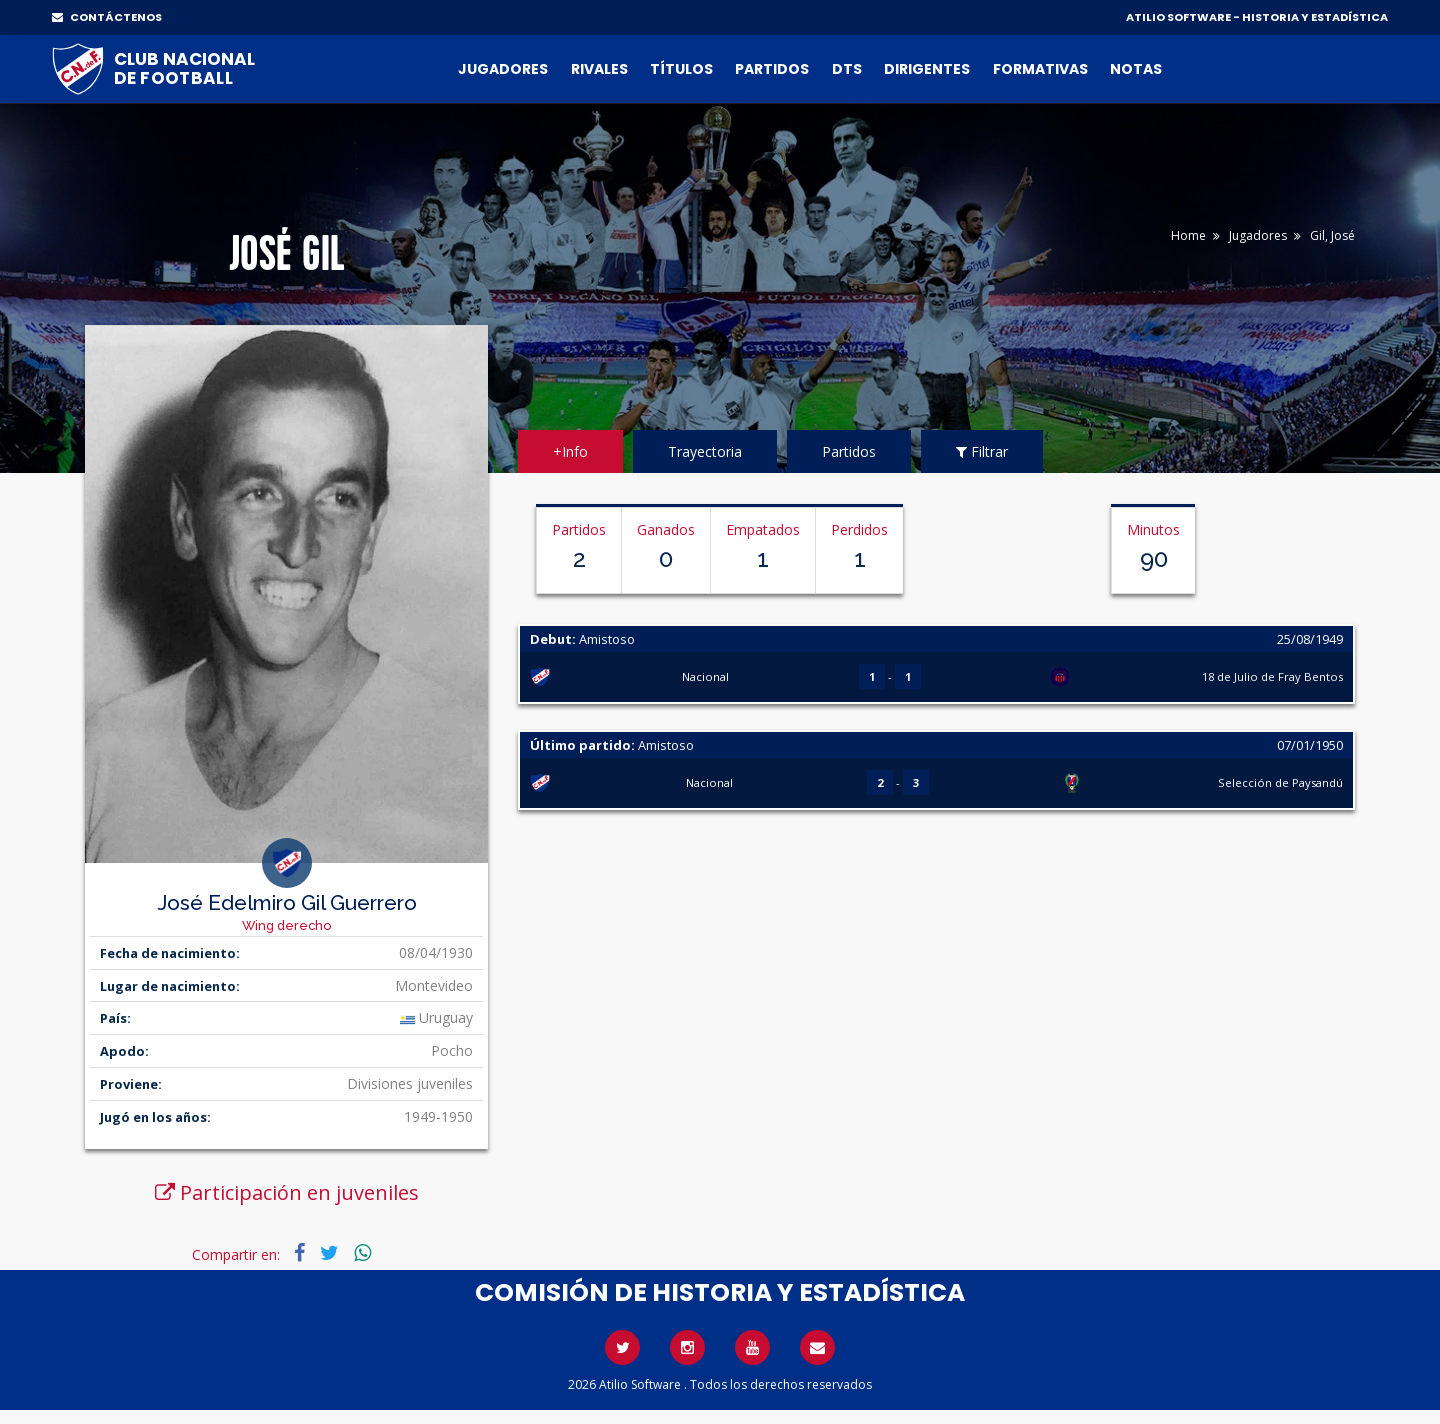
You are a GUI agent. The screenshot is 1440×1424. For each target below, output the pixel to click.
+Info (570, 451)
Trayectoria (705, 451)
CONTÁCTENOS (107, 17)
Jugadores (503, 69)
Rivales (599, 69)
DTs (847, 69)
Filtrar (982, 451)
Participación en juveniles (287, 1192)
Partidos (772, 69)
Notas (1136, 69)
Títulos (681, 69)
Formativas (1040, 69)
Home (1188, 235)
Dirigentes (927, 69)
